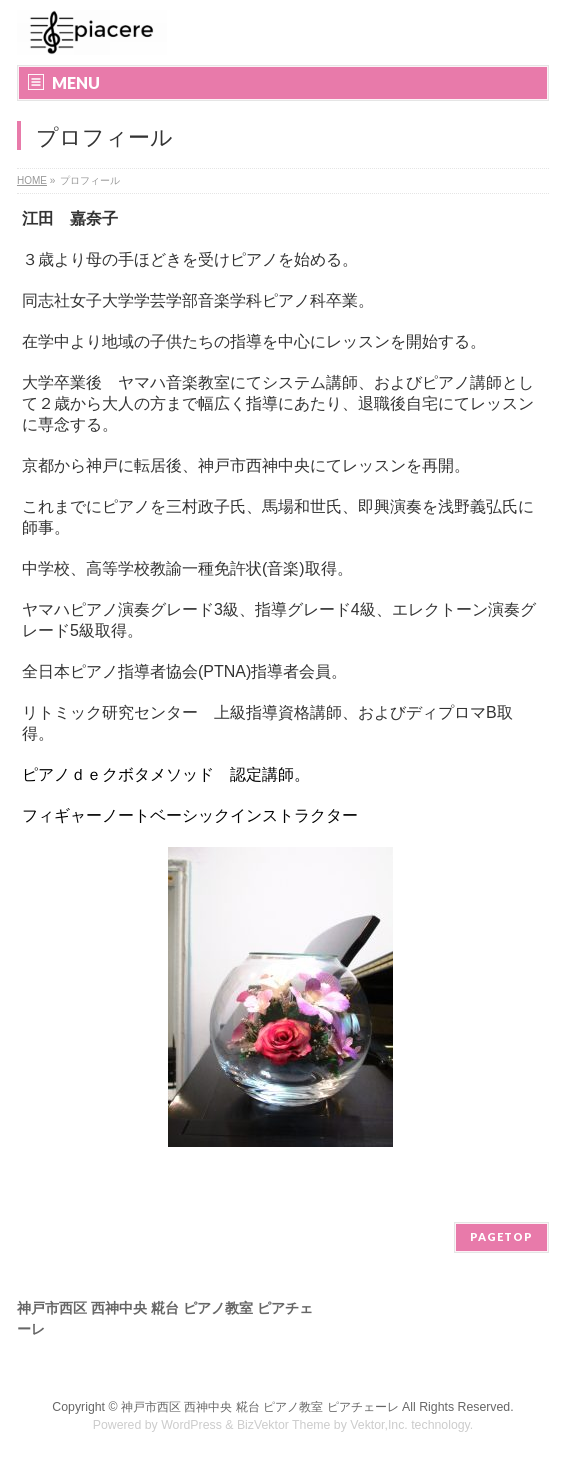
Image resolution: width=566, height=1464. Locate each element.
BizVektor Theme (284, 1425)
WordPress (191, 1425)
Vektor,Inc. (379, 1425)
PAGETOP (501, 1236)
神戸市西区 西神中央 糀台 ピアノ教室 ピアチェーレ (260, 1407)
